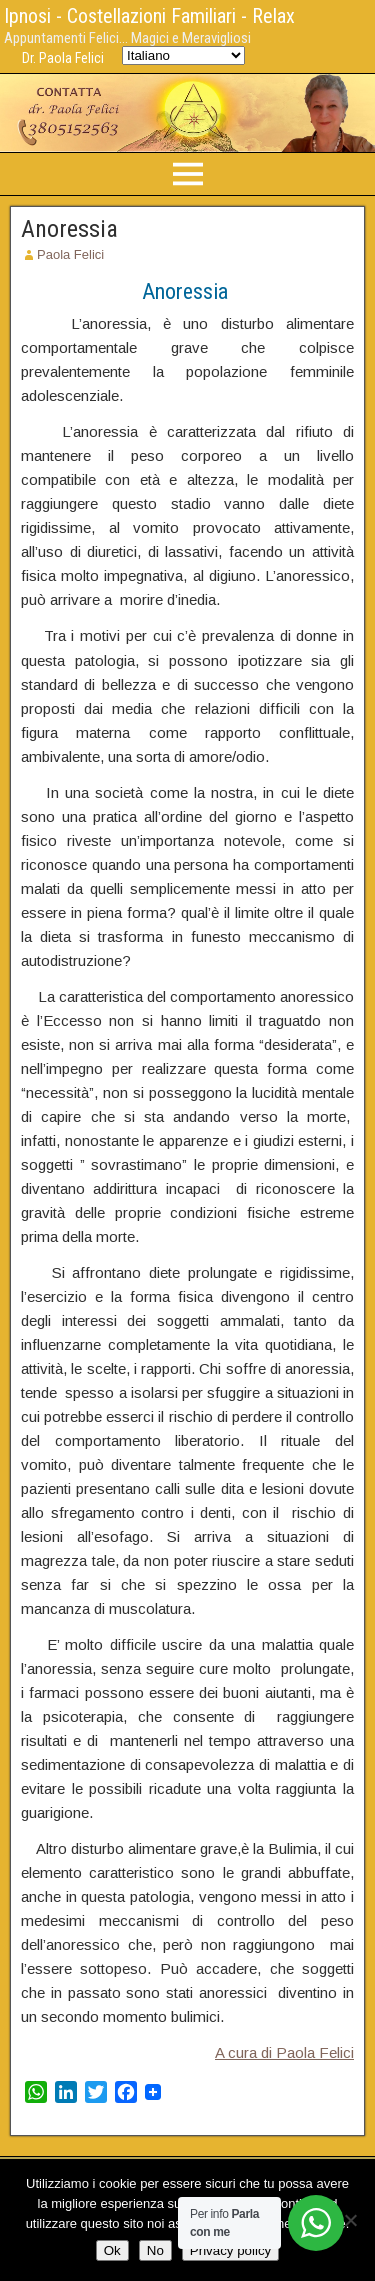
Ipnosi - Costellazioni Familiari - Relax (149, 16)
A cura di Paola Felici (284, 2052)
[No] (350, 2220)
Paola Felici (70, 254)
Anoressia (69, 229)
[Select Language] (183, 55)
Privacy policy (230, 2250)
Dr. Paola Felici (63, 58)
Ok (112, 2250)
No (155, 2250)
